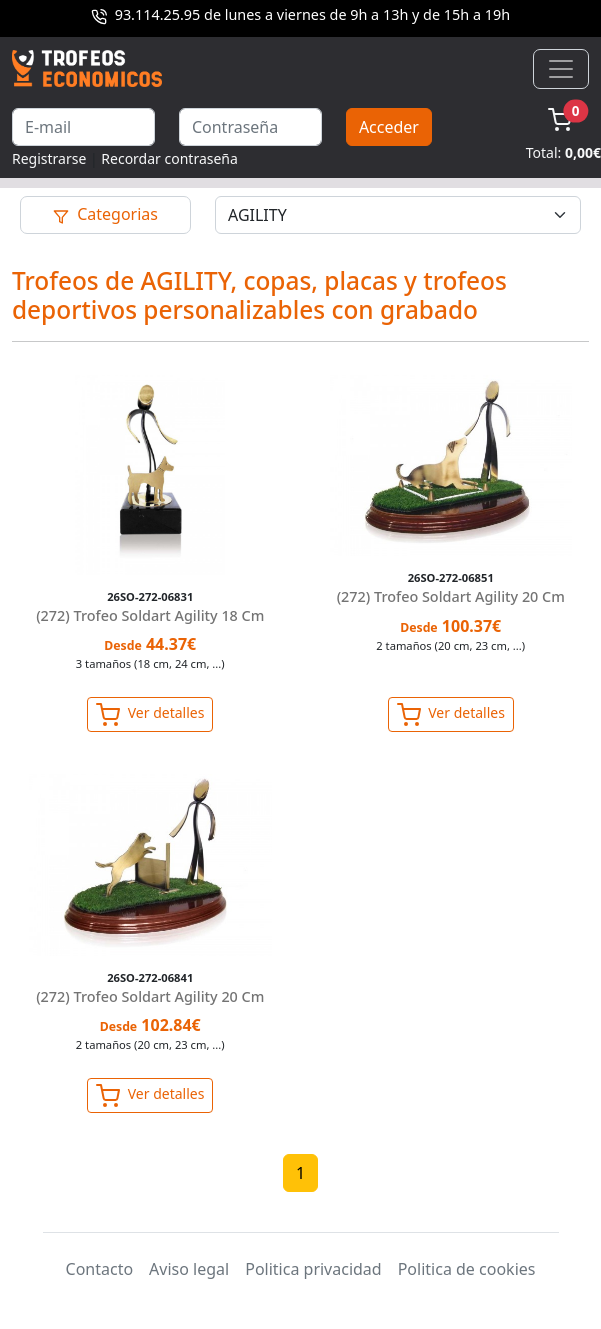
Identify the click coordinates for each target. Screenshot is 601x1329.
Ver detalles (150, 715)
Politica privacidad (313, 1269)
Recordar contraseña (169, 158)
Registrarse (49, 158)
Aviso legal (189, 1269)
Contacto (100, 1269)
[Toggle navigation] (561, 69)
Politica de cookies (467, 1269)
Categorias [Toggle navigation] (105, 214)
